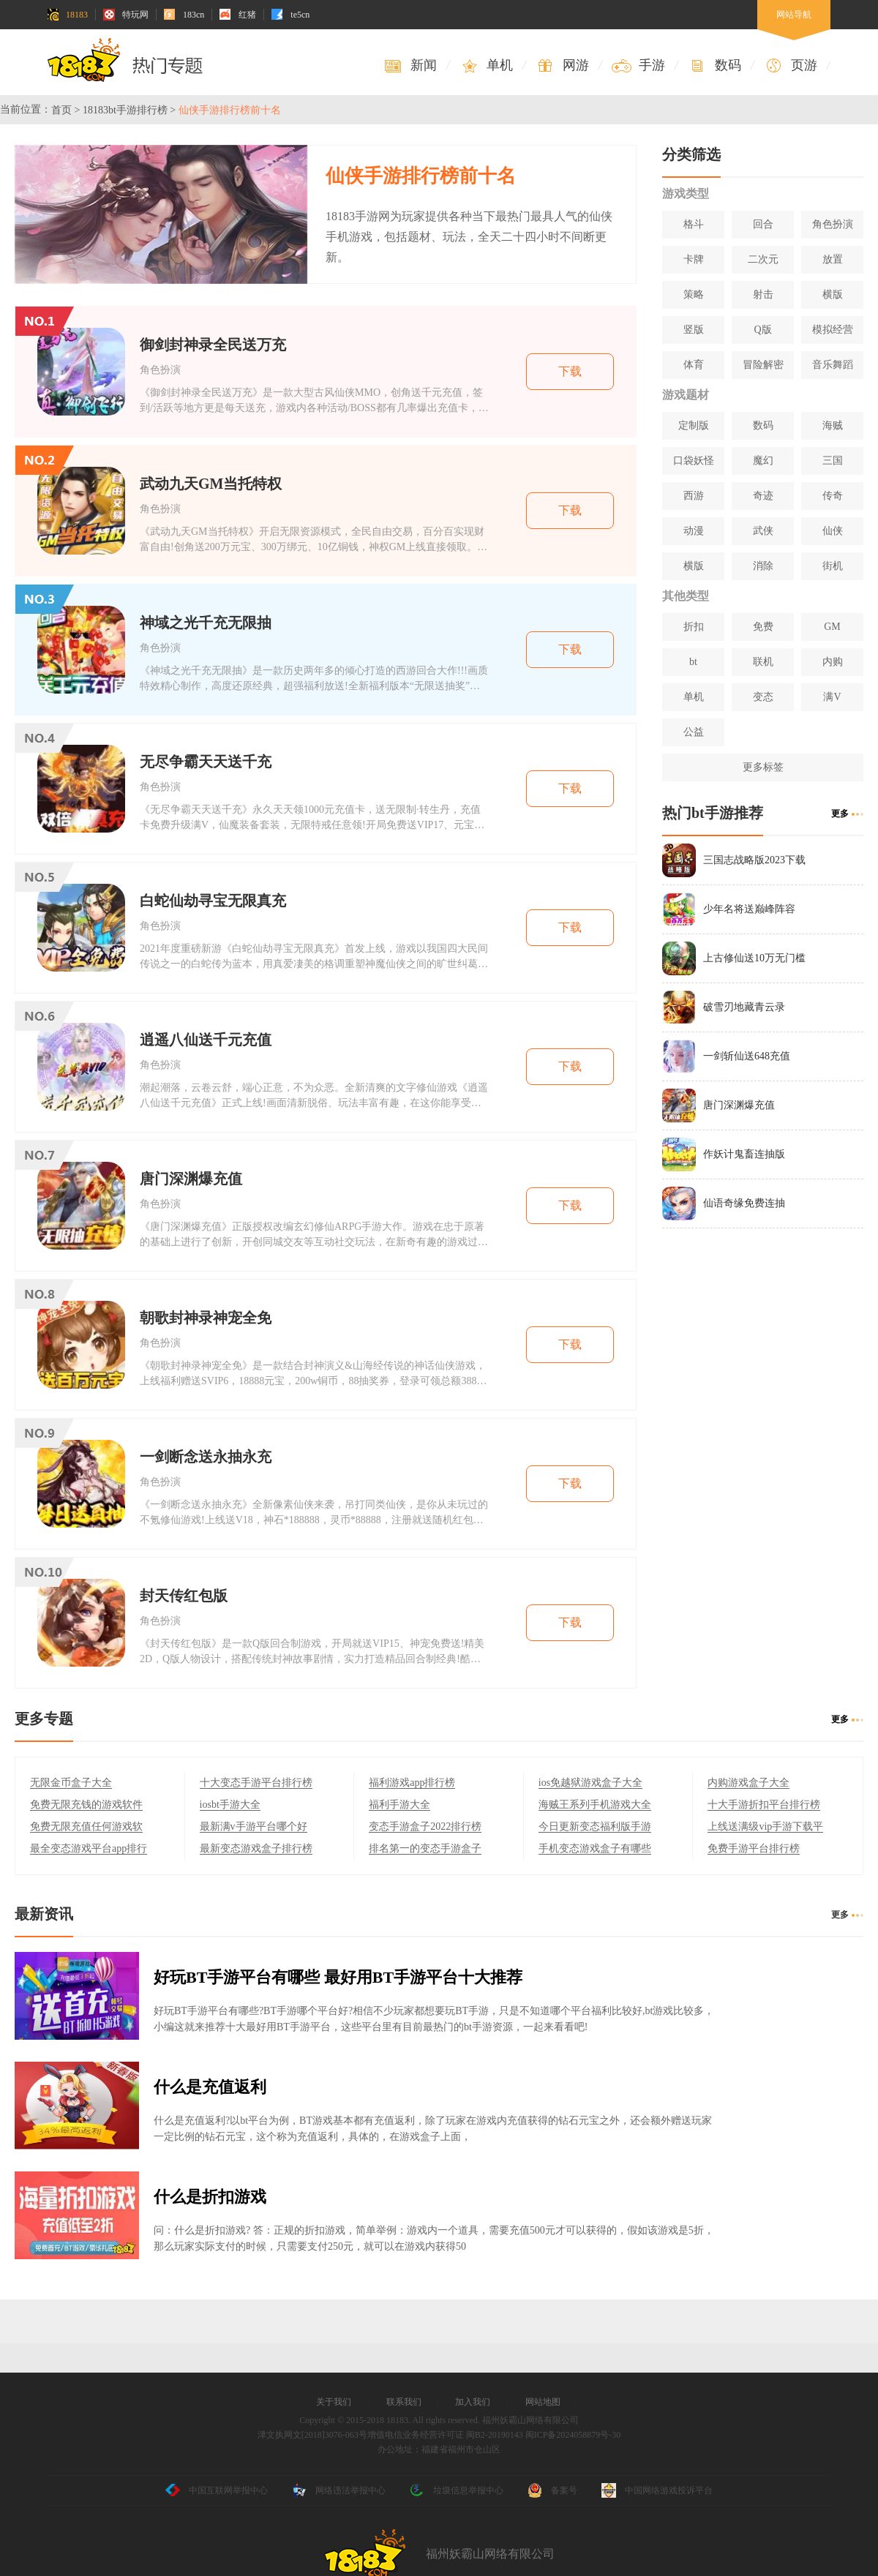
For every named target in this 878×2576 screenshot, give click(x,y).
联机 (763, 661)
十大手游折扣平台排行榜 (764, 1804)
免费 (763, 626)
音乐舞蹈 (832, 364)
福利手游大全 (399, 1804)
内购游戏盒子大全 (748, 1782)
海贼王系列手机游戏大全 (595, 1804)
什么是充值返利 (210, 2087)
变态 (763, 696)
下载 (570, 371)
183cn (184, 15)
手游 (638, 65)
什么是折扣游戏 (210, 2197)
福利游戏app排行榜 (412, 1782)
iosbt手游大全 (230, 1804)
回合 (763, 224)
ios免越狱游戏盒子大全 (590, 1782)
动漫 (693, 530)
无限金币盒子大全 (71, 1782)
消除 (763, 565)
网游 (562, 65)
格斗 (693, 224)
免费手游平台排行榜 (754, 1848)
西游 (693, 495)
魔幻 (763, 460)
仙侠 (832, 530)
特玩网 (126, 15)
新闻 (410, 65)
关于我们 (333, 2402)
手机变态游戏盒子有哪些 (595, 1848)
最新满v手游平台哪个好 (253, 1826)
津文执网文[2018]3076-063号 (312, 2435)
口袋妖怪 (693, 460)
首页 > (65, 110)
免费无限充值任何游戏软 (86, 1826)
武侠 (763, 530)
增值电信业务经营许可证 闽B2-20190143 (445, 2435)
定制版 (693, 425)
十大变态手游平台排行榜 (256, 1782)
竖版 (693, 329)
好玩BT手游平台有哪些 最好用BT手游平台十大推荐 (338, 1977)
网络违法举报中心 (339, 2490)
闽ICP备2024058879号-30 (573, 2435)
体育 (693, 364)
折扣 (693, 626)
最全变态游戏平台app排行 (88, 1848)
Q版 (762, 329)
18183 (67, 15)
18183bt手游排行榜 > (129, 110)
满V (832, 696)
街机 (832, 565)
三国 (832, 460)
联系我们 (403, 2402)
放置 (832, 259)
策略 (693, 294)
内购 (832, 661)
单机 (486, 65)
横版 (832, 294)
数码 (714, 65)
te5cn (290, 15)
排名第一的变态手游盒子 (425, 1848)
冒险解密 (763, 364)
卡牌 (693, 259)
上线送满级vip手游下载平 (765, 1826)
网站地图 (542, 2402)
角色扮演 (832, 224)
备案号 (552, 2490)
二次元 (763, 259)
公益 (693, 731)
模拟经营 (832, 329)
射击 (763, 294)
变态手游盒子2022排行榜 (425, 1826)
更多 (840, 813)
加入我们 (472, 2402)
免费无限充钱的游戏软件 (86, 1804)
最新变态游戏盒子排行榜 (256, 1848)
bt (693, 661)
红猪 (238, 15)
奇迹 (763, 495)
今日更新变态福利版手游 (595, 1826)
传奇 (832, 495)
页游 (790, 65)
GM (832, 626)
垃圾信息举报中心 (456, 2490)
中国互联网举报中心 (216, 2490)
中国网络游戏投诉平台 (657, 2490)
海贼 (832, 425)
